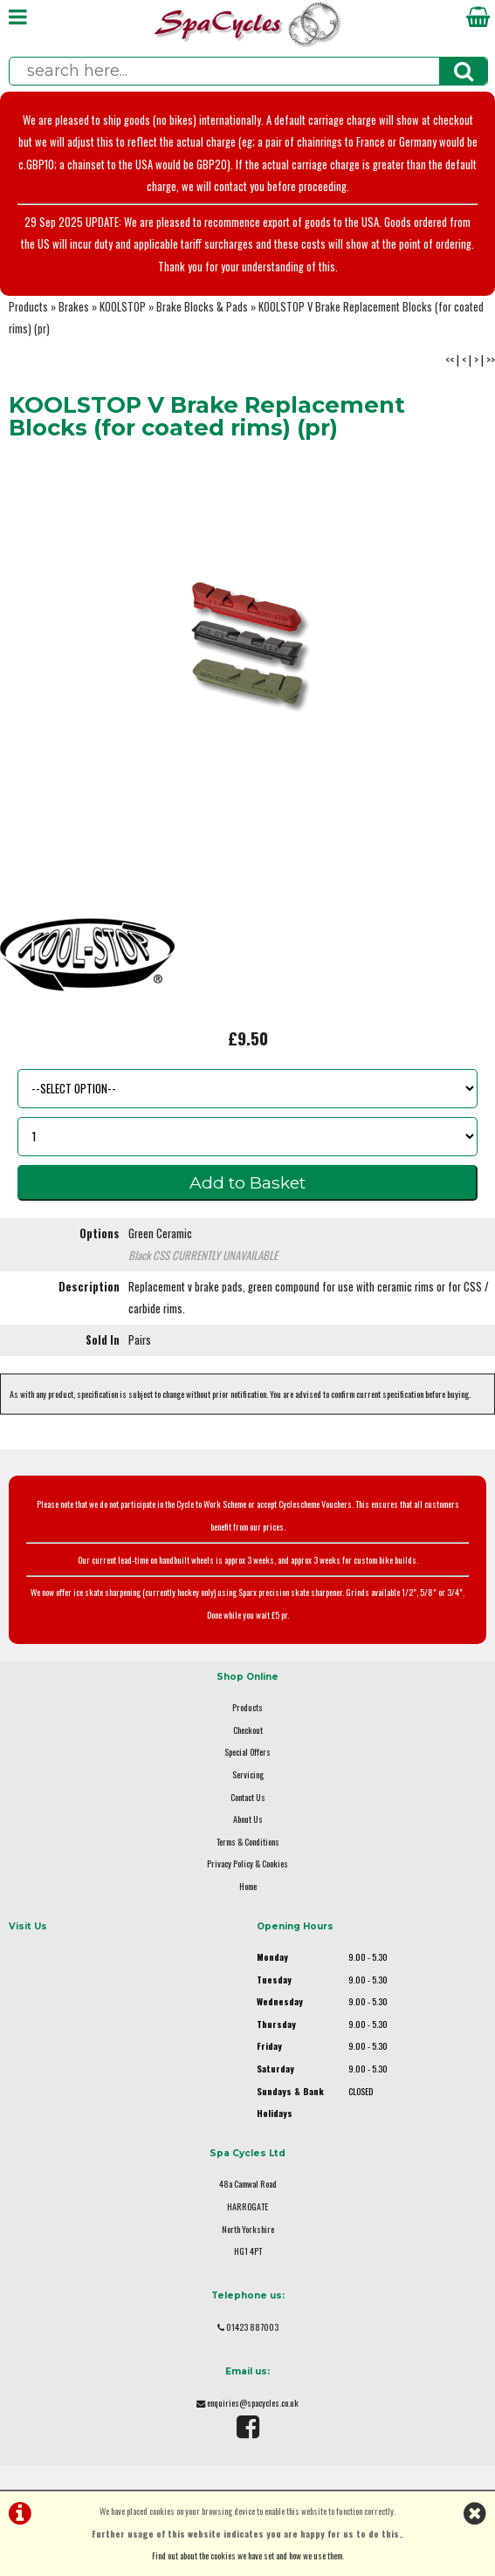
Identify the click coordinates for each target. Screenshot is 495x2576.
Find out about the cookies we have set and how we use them (247, 2555)
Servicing (248, 1774)
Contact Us (247, 1797)
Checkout (248, 1730)
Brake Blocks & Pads (202, 306)
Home (248, 1886)
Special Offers (247, 1751)
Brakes (73, 306)
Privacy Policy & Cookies (247, 1863)
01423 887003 (252, 2326)
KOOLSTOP (123, 306)
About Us (248, 1819)
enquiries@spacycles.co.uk (253, 2402)
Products (28, 306)
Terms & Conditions (248, 1841)
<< (449, 360)
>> (490, 360)
